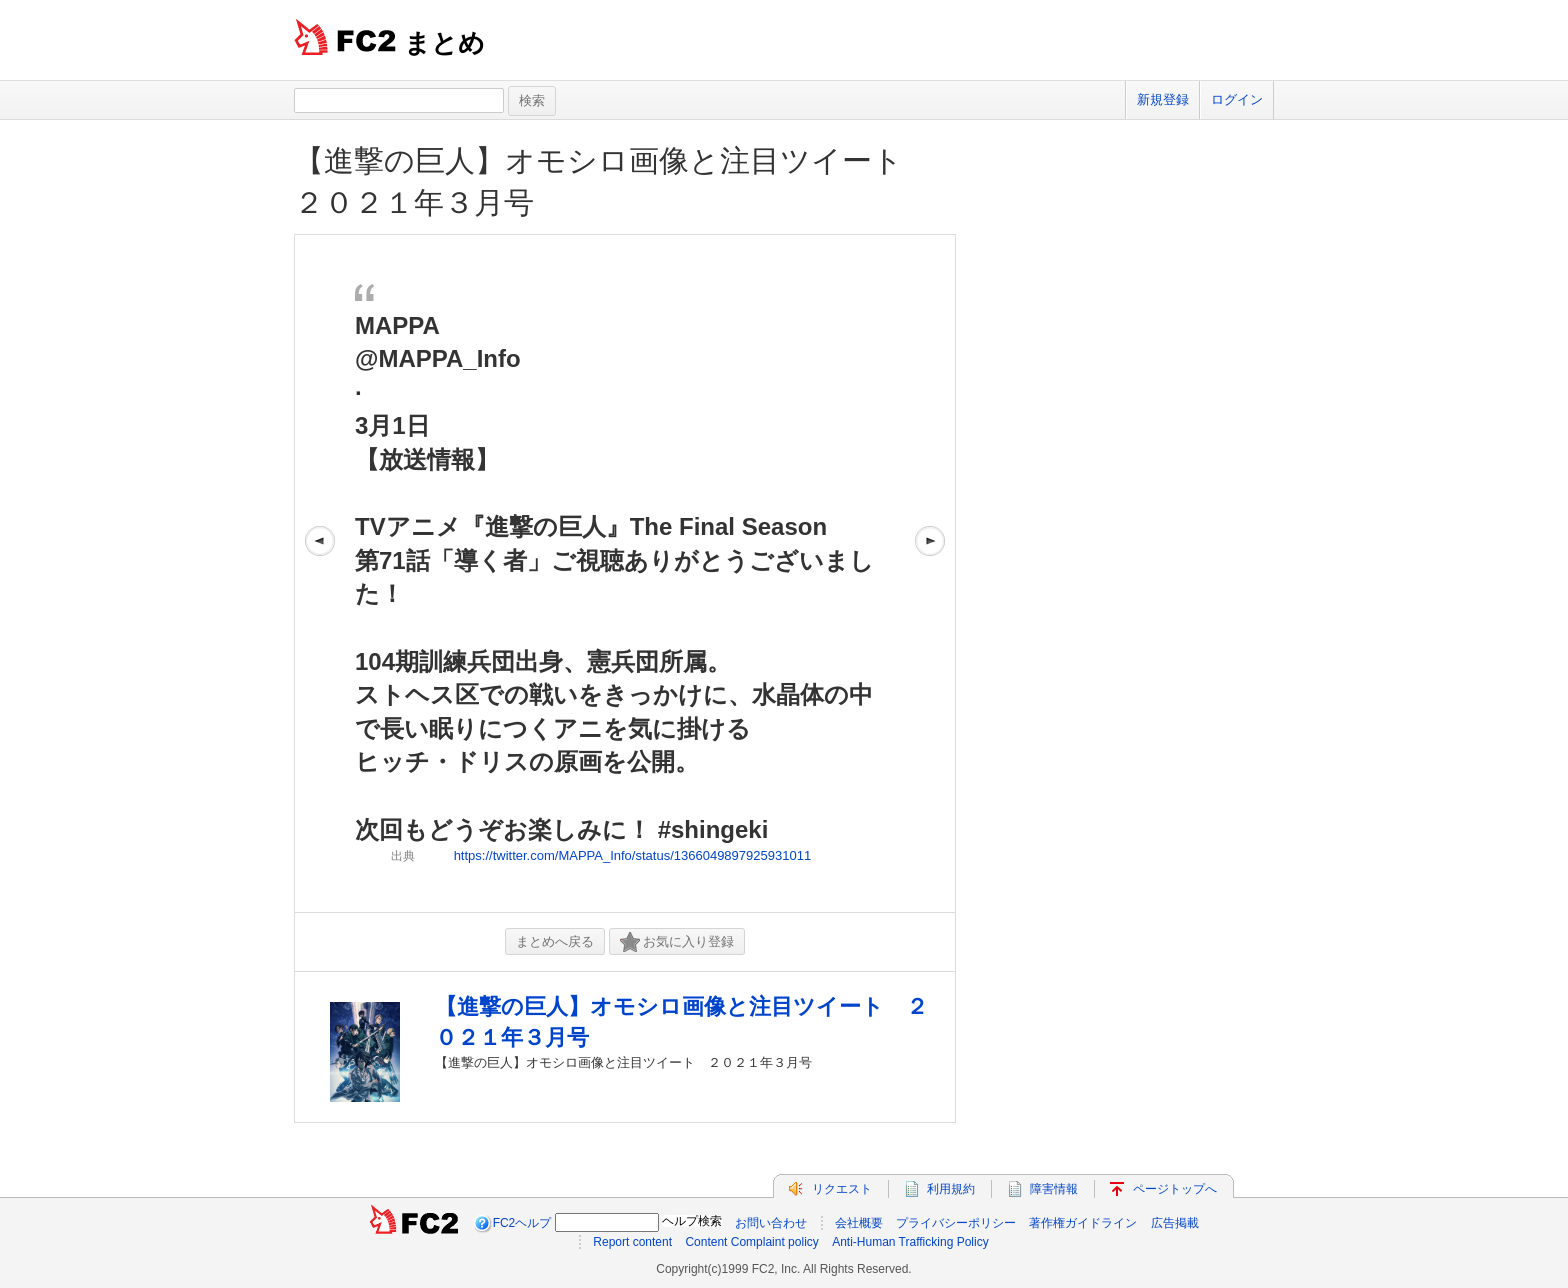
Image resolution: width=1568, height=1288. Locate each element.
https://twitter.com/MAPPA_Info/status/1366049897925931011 (633, 855)
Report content (632, 1242)
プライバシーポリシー (956, 1223)
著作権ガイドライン (1083, 1223)
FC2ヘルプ (522, 1223)
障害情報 (1054, 1189)
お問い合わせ (771, 1223)
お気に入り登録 (677, 942)
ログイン (1237, 99)
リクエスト (842, 1189)
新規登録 (1163, 99)
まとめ (444, 43)
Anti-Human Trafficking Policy (910, 1242)
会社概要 (859, 1223)
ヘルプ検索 (692, 1221)
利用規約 (951, 1189)
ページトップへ (1175, 1189)
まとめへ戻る (555, 941)
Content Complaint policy (751, 1242)
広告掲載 (1175, 1223)
